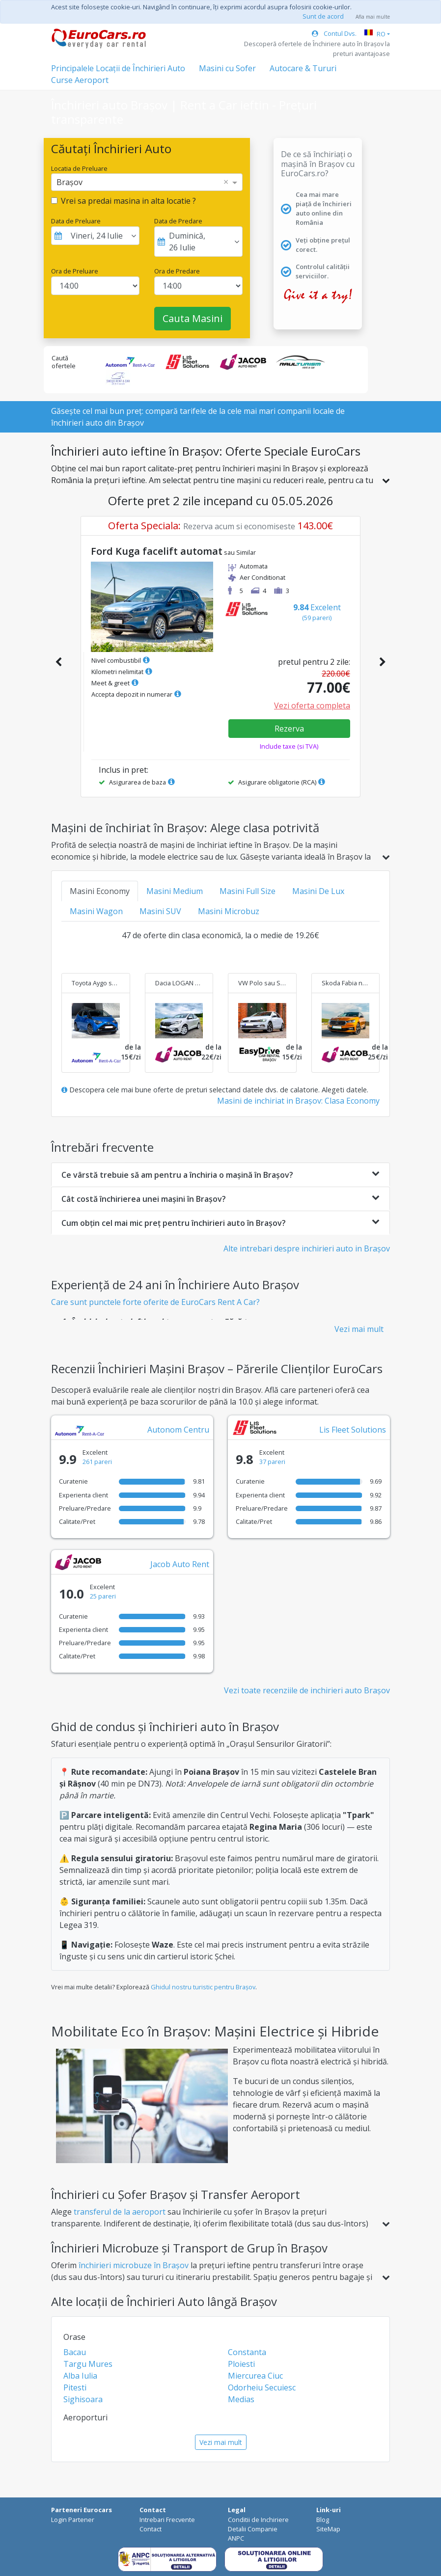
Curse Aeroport (80, 80)
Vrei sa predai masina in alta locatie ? (128, 200)
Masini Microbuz (228, 911)
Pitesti (74, 2387)
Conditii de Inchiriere (258, 2519)
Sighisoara (83, 2399)
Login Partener (72, 2519)
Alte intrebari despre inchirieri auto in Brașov (306, 1248)
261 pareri (97, 1461)
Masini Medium (174, 891)
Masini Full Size (248, 891)
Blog (322, 2519)
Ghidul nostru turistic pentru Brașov (203, 1986)
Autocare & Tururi (303, 68)
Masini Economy (100, 891)
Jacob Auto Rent (179, 1564)
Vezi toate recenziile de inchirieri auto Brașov (307, 1690)
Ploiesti (241, 2364)
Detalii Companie (252, 2528)
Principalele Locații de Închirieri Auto (118, 68)
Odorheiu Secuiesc (262, 2387)
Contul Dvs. (334, 33)
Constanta (247, 2352)
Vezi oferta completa (312, 705)
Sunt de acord (323, 16)
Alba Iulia (80, 2375)
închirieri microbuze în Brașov (134, 2265)
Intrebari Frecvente (167, 2519)
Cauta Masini (192, 318)
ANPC (236, 2538)
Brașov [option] (69, 182)
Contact (150, 2528)
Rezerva (289, 728)
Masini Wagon (96, 911)
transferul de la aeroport (119, 2211)
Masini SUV (160, 911)
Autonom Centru (178, 1429)
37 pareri (272, 1461)
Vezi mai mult (359, 1329)
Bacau (74, 2352)
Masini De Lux (318, 891)
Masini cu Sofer (227, 68)
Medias (241, 2399)
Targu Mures (87, 2364)
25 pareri (103, 1596)
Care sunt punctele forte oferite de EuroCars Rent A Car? (155, 1302)
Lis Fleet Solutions (352, 1429)
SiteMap (328, 2528)
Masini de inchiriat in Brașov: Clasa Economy (298, 1100)
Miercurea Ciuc (255, 2375)
